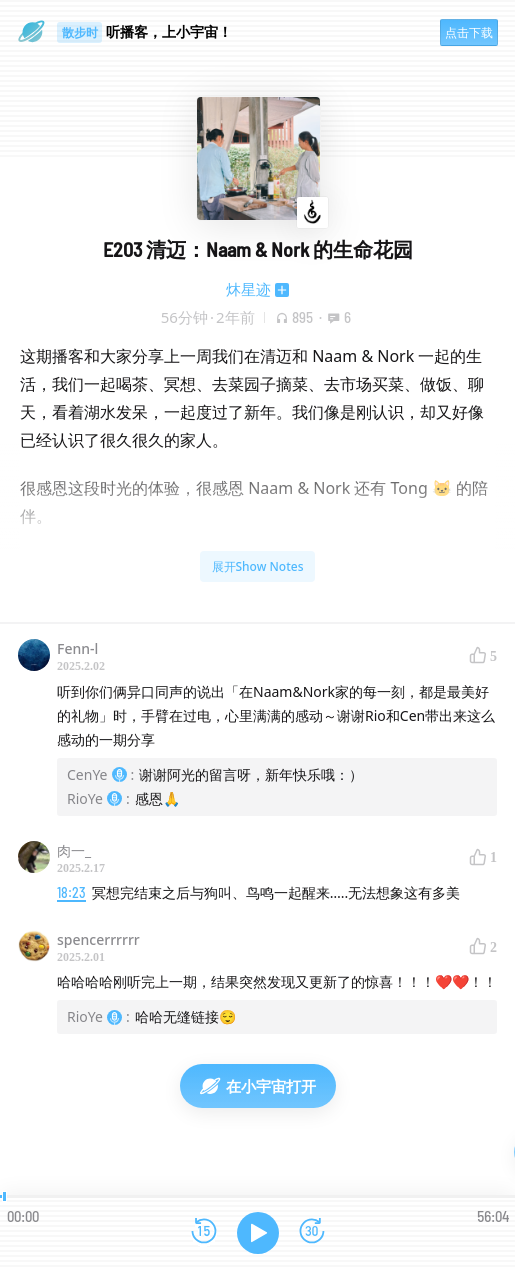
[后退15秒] (204, 1232)
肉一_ (74, 850)
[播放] (258, 1233)
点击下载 (469, 32)
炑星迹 (248, 289)
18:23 (71, 892)
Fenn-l (77, 648)
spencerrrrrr (98, 939)
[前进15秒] (312, 1232)
